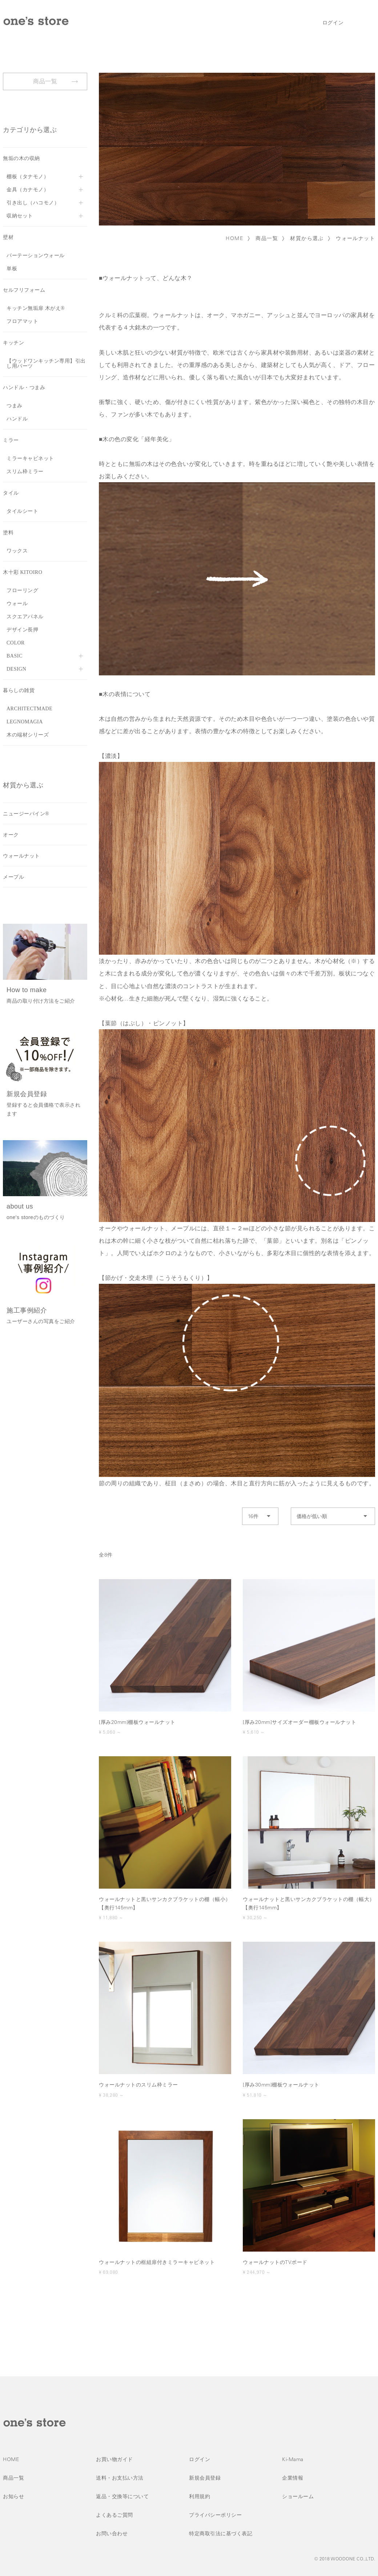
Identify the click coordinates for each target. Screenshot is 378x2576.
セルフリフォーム (24, 290)
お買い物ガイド (114, 2459)
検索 (355, 23)
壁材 (8, 237)
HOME (235, 238)
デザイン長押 (22, 629)
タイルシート (22, 511)
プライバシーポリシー (215, 2515)
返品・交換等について (122, 2496)
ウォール (17, 603)
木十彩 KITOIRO (22, 572)
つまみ (15, 405)
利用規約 (199, 2496)
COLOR (16, 643)
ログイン (333, 22)
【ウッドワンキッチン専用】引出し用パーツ (46, 363)
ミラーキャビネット (30, 458)
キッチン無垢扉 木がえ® (36, 308)
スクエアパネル (25, 616)
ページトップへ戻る (362, 2363)
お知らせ (13, 2496)
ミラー (11, 440)
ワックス (17, 551)
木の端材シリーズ (28, 735)
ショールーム (298, 2496)
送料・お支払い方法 (120, 2478)
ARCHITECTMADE (29, 708)
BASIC (15, 656)
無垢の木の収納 (21, 158)
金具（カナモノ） (28, 189)
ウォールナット (355, 238)
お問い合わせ (112, 2533)
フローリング (22, 590)
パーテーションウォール (36, 255)
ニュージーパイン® (26, 813)
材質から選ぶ (306, 238)
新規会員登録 (205, 2478)
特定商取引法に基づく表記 (220, 2533)
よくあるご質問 (114, 2515)
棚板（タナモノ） (28, 176)
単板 (12, 268)
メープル (13, 877)
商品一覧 (267, 238)
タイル (11, 493)
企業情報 (292, 2478)
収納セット (20, 216)
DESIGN (16, 669)
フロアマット (22, 321)
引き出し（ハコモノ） (33, 202)
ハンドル (17, 419)
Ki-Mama (292, 2459)
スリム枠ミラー (25, 471)
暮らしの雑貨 (19, 690)
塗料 (8, 532)
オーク (11, 835)
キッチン (13, 343)
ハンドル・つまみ (24, 387)
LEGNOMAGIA (25, 721)
